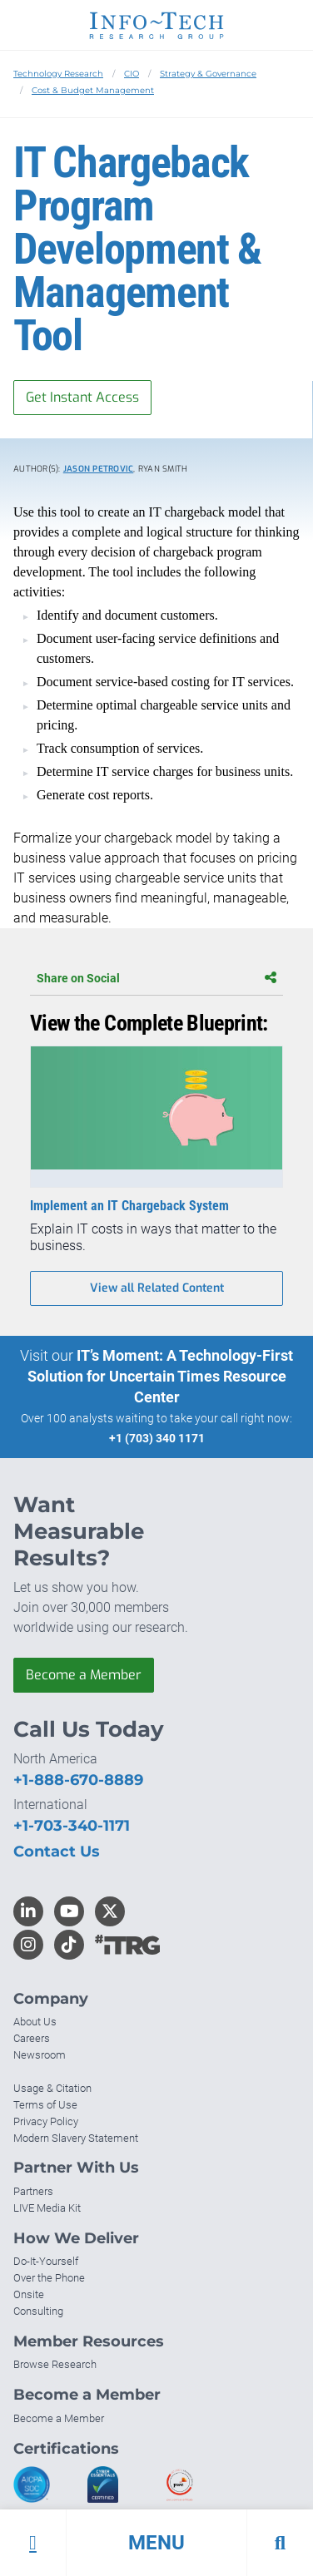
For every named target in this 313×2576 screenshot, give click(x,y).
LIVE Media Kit (47, 2208)
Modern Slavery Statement (75, 2138)
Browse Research (55, 2364)
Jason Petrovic (98, 468)
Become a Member (84, 1675)
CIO (131, 73)
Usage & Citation (52, 2088)
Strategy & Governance (208, 73)
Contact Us (56, 1851)
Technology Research (58, 73)
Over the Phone (49, 2278)
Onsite (28, 2294)
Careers (31, 2038)
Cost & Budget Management (93, 90)
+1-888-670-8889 (78, 1780)
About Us (35, 2021)
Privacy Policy (45, 2121)
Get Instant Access (82, 397)
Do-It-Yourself (45, 2261)
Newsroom (39, 2055)
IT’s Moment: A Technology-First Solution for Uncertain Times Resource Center (160, 1376)
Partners (33, 2191)
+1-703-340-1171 (71, 1826)
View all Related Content (157, 1288)
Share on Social (156, 978)
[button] (156, 2542)
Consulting (38, 2311)
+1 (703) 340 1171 (157, 1438)
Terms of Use (45, 2105)
